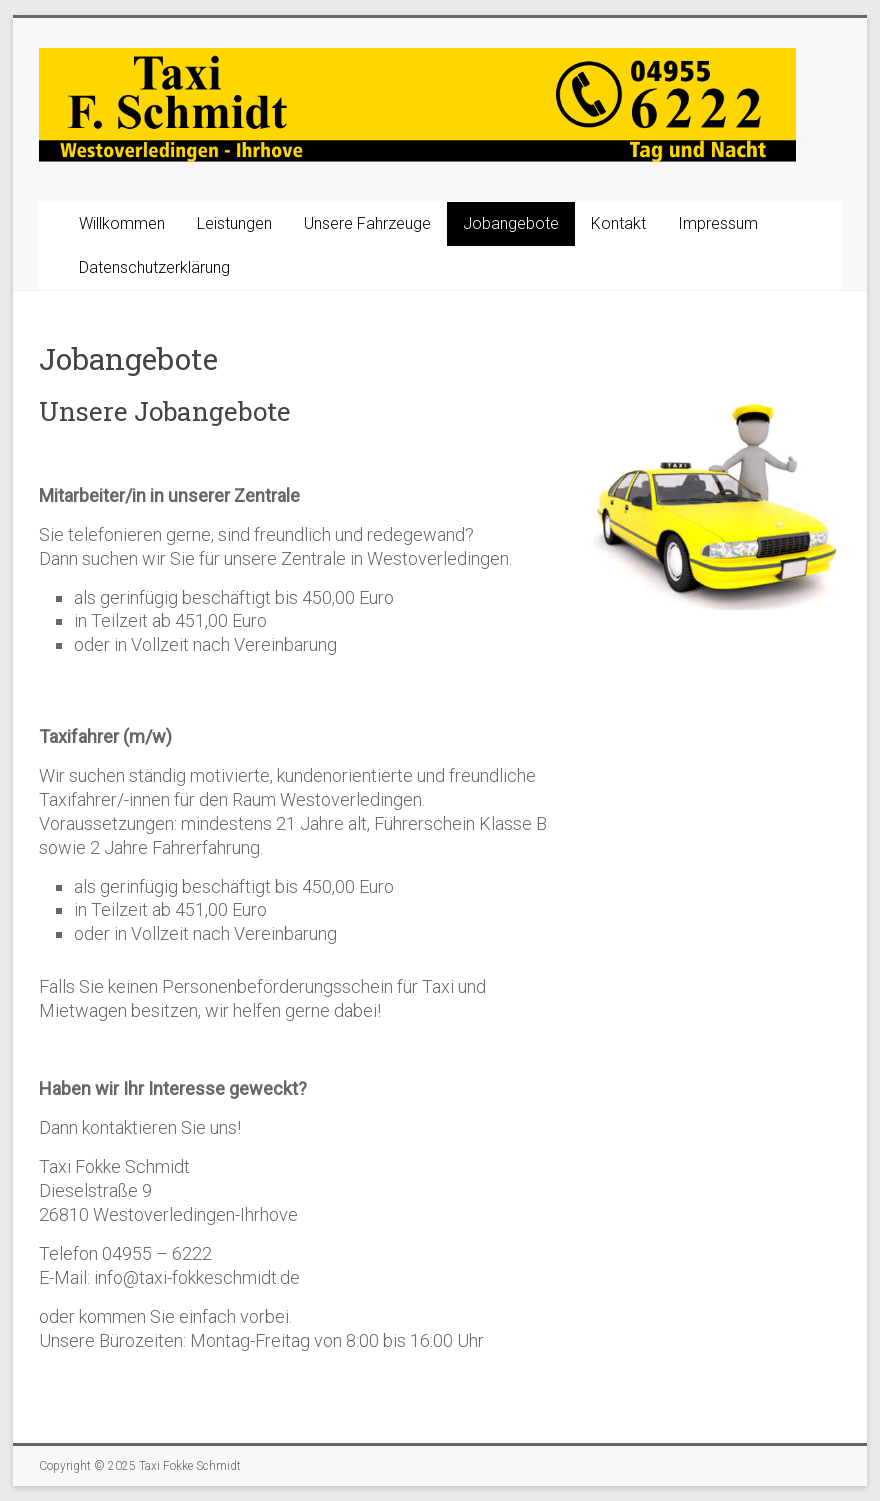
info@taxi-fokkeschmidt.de (197, 1277)
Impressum (718, 223)
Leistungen (234, 223)
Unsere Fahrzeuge (367, 223)
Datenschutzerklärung (154, 267)
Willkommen (122, 223)
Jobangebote (511, 223)
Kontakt (618, 223)
